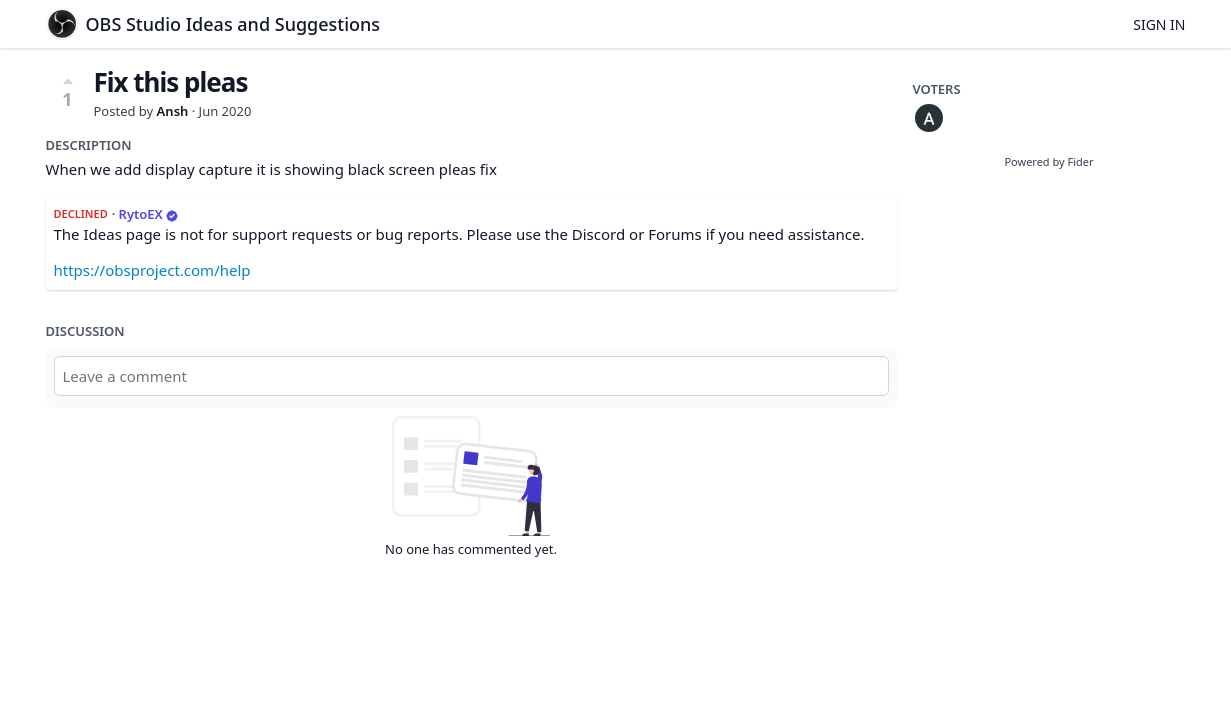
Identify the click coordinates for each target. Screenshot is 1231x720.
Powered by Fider (1048, 161)
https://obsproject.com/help (152, 270)
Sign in (1159, 24)
